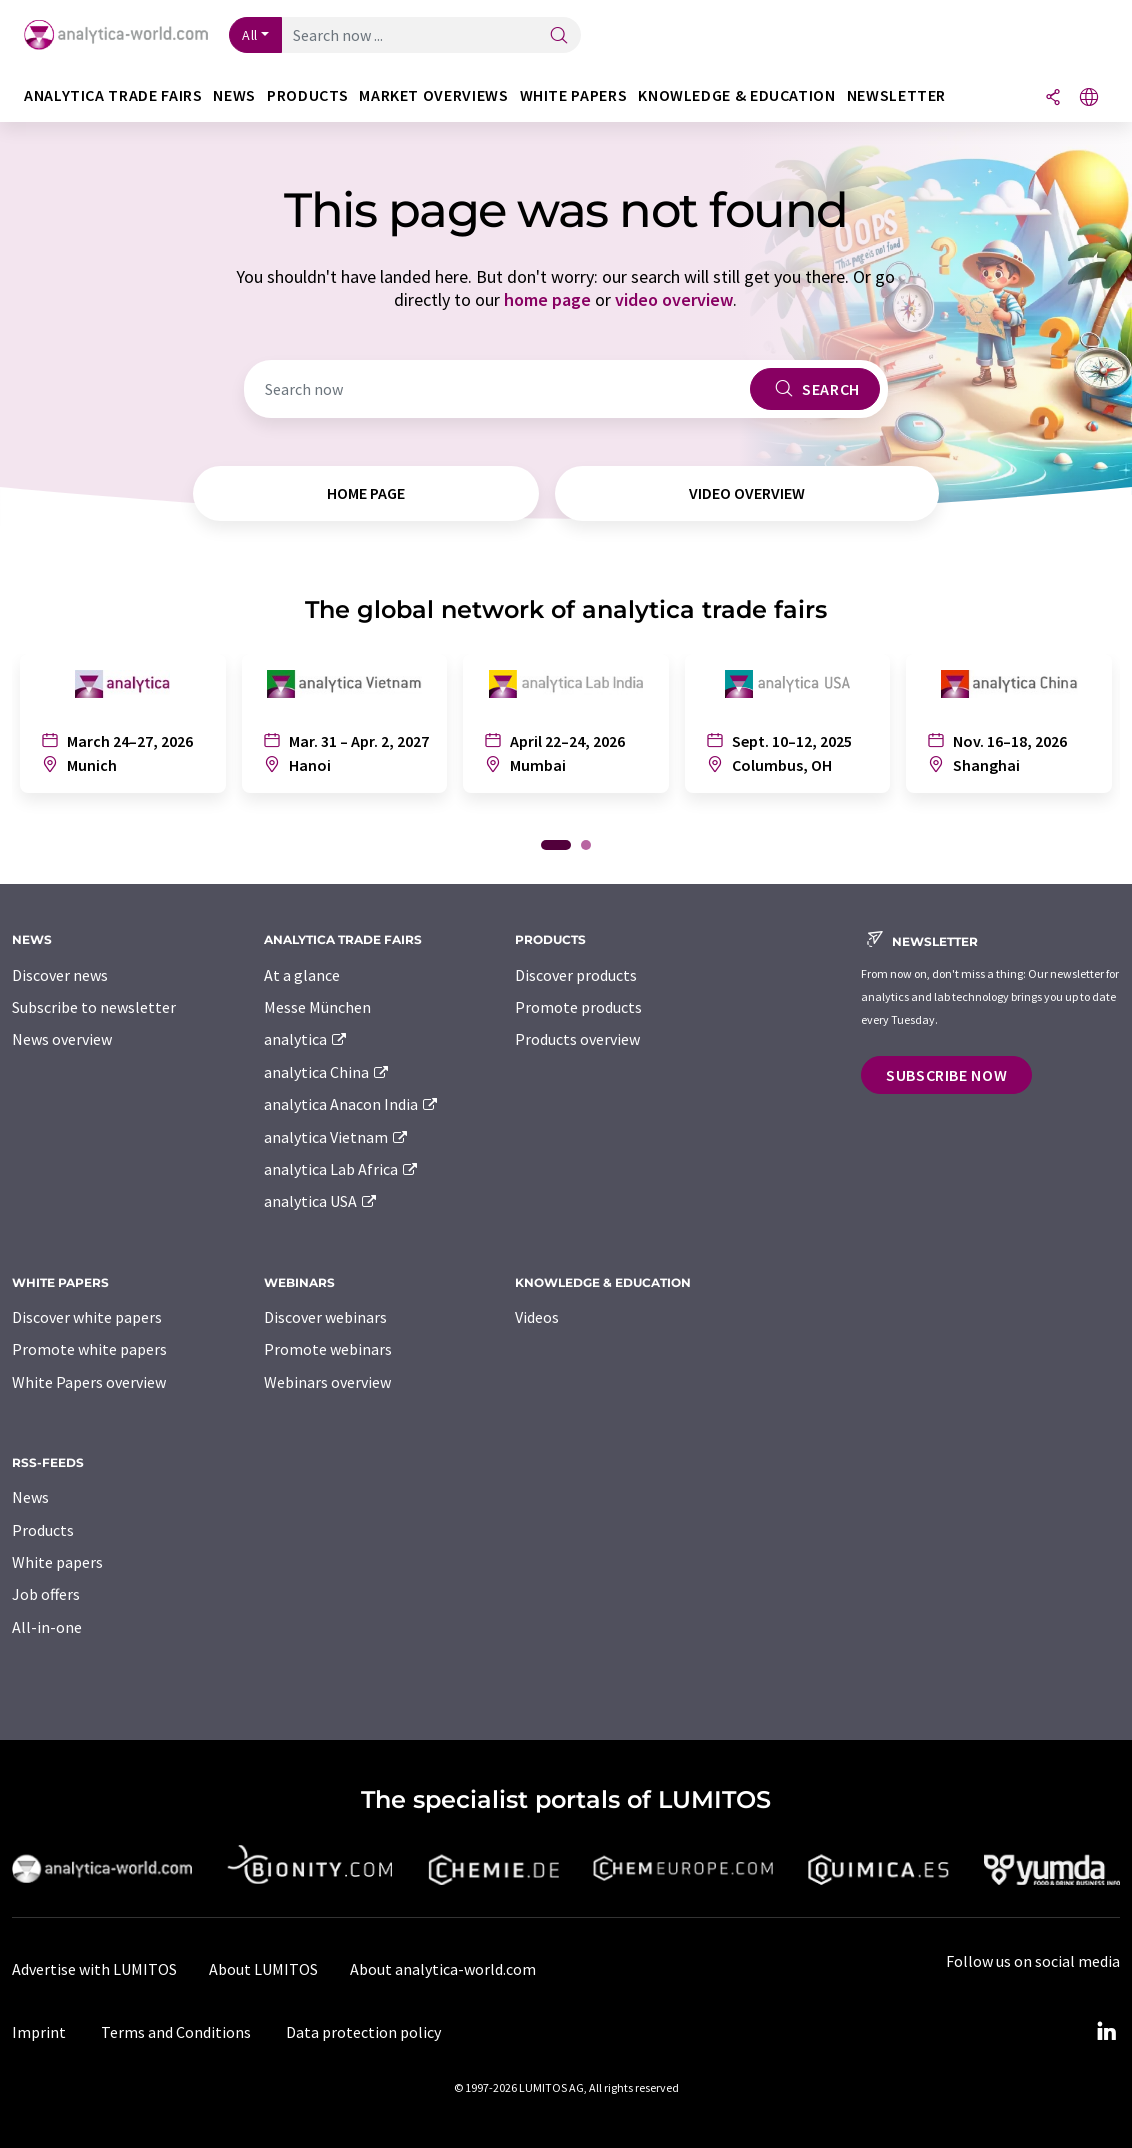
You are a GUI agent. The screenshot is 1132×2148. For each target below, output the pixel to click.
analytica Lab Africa (342, 1169)
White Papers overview (89, 1382)
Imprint (39, 2032)
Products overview (577, 1039)
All (250, 35)
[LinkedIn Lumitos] (1106, 2032)
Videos (537, 1317)
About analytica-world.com (443, 1969)
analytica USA (321, 1201)
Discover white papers (87, 1317)
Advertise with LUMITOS (94, 1969)
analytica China (327, 1072)
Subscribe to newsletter (94, 1007)
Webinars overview (327, 1382)
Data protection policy (363, 2032)
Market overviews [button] (433, 95)
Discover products (576, 975)
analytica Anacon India (352, 1104)
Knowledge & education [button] (736, 95)
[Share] (1053, 98)
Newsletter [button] (896, 95)
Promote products (578, 1007)
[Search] (559, 36)
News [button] (234, 95)
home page (547, 299)
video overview (674, 299)
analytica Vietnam (337, 1137)
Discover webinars (325, 1317)
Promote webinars (328, 1349)
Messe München (317, 1007)
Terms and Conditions (176, 2032)
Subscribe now (946, 1075)
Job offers (46, 1594)
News (30, 1497)
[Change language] (1089, 98)
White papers (57, 1562)
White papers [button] (574, 95)
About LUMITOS (263, 1969)
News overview (62, 1039)
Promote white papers (89, 1349)
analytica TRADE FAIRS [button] (113, 95)
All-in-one (47, 1627)
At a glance (302, 975)
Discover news (60, 975)
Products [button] (307, 95)
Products (43, 1530)
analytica (306, 1039)
